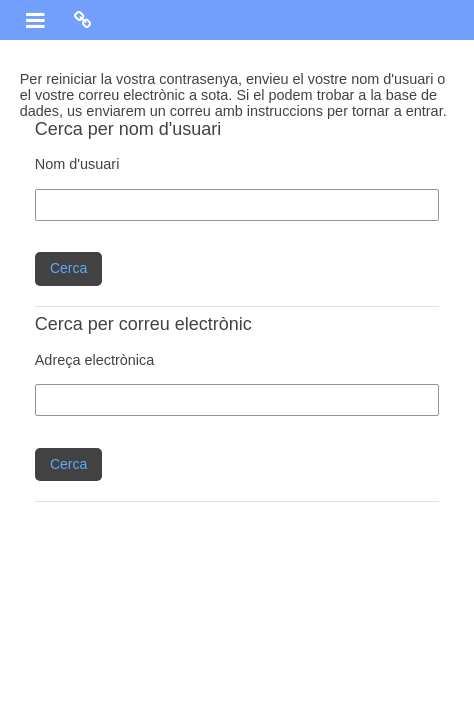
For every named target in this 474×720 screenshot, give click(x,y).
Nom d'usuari (77, 164)
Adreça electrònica (95, 360)
